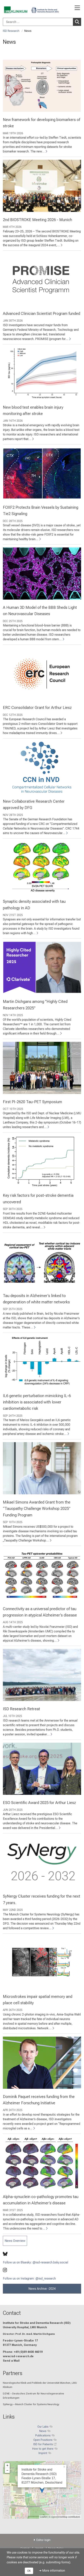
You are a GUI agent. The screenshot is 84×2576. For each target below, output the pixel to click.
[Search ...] (38, 22)
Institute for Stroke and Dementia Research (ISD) (37, 2322)
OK (29, 2570)
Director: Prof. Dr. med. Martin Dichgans (29, 2333)
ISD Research (11, 31)
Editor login (43, 2540)
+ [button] (7, 2465)
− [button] (7, 2470)
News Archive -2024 (42, 2288)
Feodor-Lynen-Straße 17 (20, 2340)
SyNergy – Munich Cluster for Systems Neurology (31, 2404)
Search (78, 21)
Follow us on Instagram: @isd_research (29, 2278)
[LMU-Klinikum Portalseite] (16, 9)
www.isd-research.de (18, 2356)
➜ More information (52, 2570)
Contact (12, 2313)
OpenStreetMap (59, 2516)
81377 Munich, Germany (20, 2345)
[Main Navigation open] (77, 8)
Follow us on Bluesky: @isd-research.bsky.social (35, 2262)
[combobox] (42, 22)
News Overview (15, 2241)
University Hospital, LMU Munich (25, 2327)
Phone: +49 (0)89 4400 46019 (23, 2351)
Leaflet (43, 2516)
